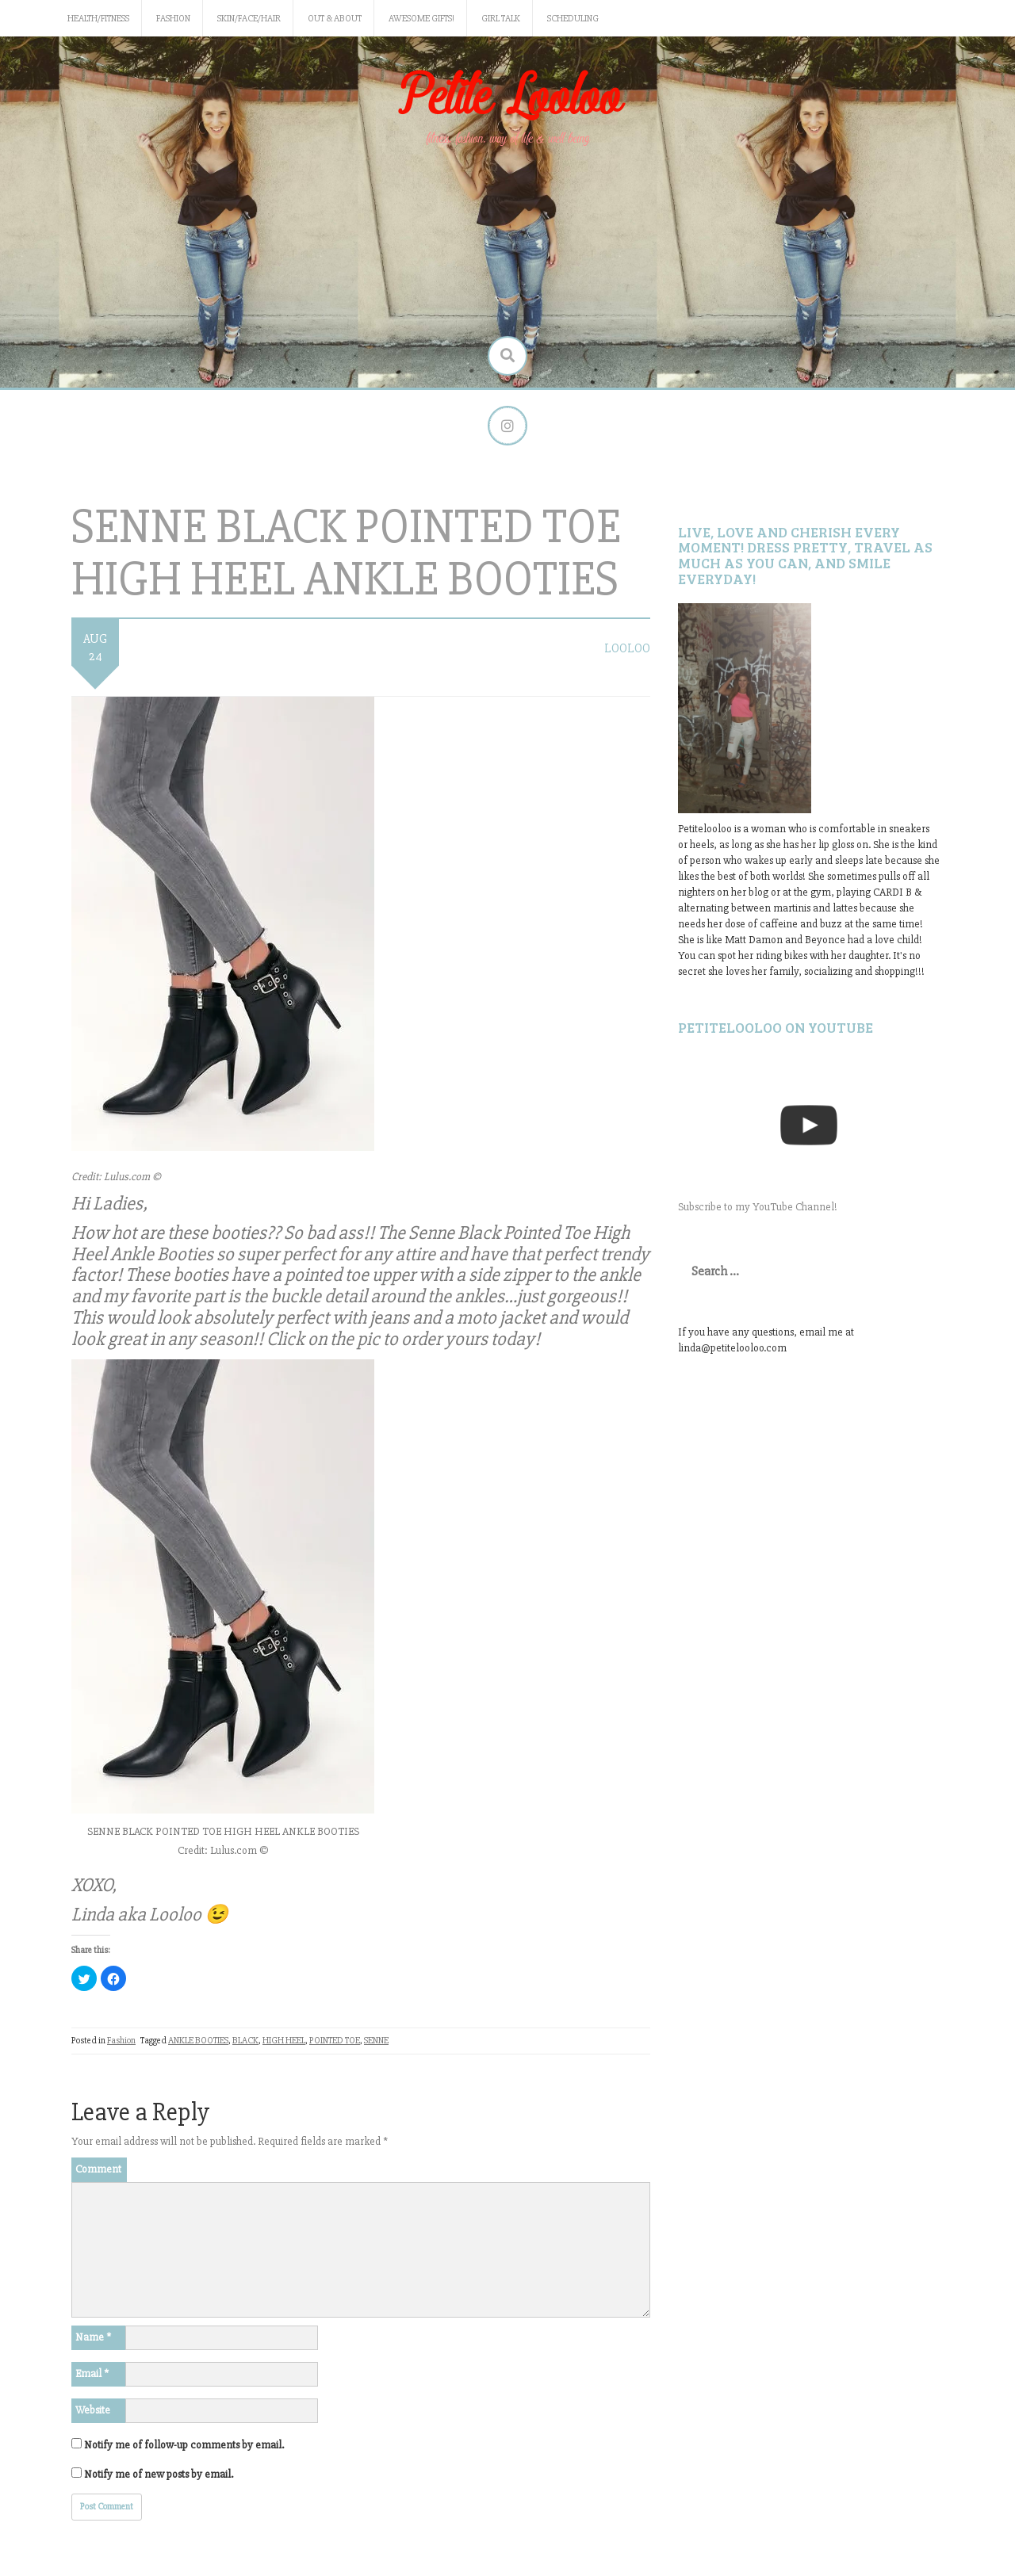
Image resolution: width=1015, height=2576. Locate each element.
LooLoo (627, 648)
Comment (98, 2169)
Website (92, 2410)
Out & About (335, 19)
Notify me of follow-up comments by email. (184, 2445)
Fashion (173, 19)
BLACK (245, 2041)
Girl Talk (500, 19)
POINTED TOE (334, 2041)
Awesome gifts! (421, 19)
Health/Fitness (98, 19)
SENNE (376, 2041)
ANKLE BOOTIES (198, 2041)
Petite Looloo (507, 98)
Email (92, 2373)
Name (93, 2337)
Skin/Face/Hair (249, 19)
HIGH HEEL (283, 2041)
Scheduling (573, 19)
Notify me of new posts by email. (158, 2474)
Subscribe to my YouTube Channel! (757, 1206)
